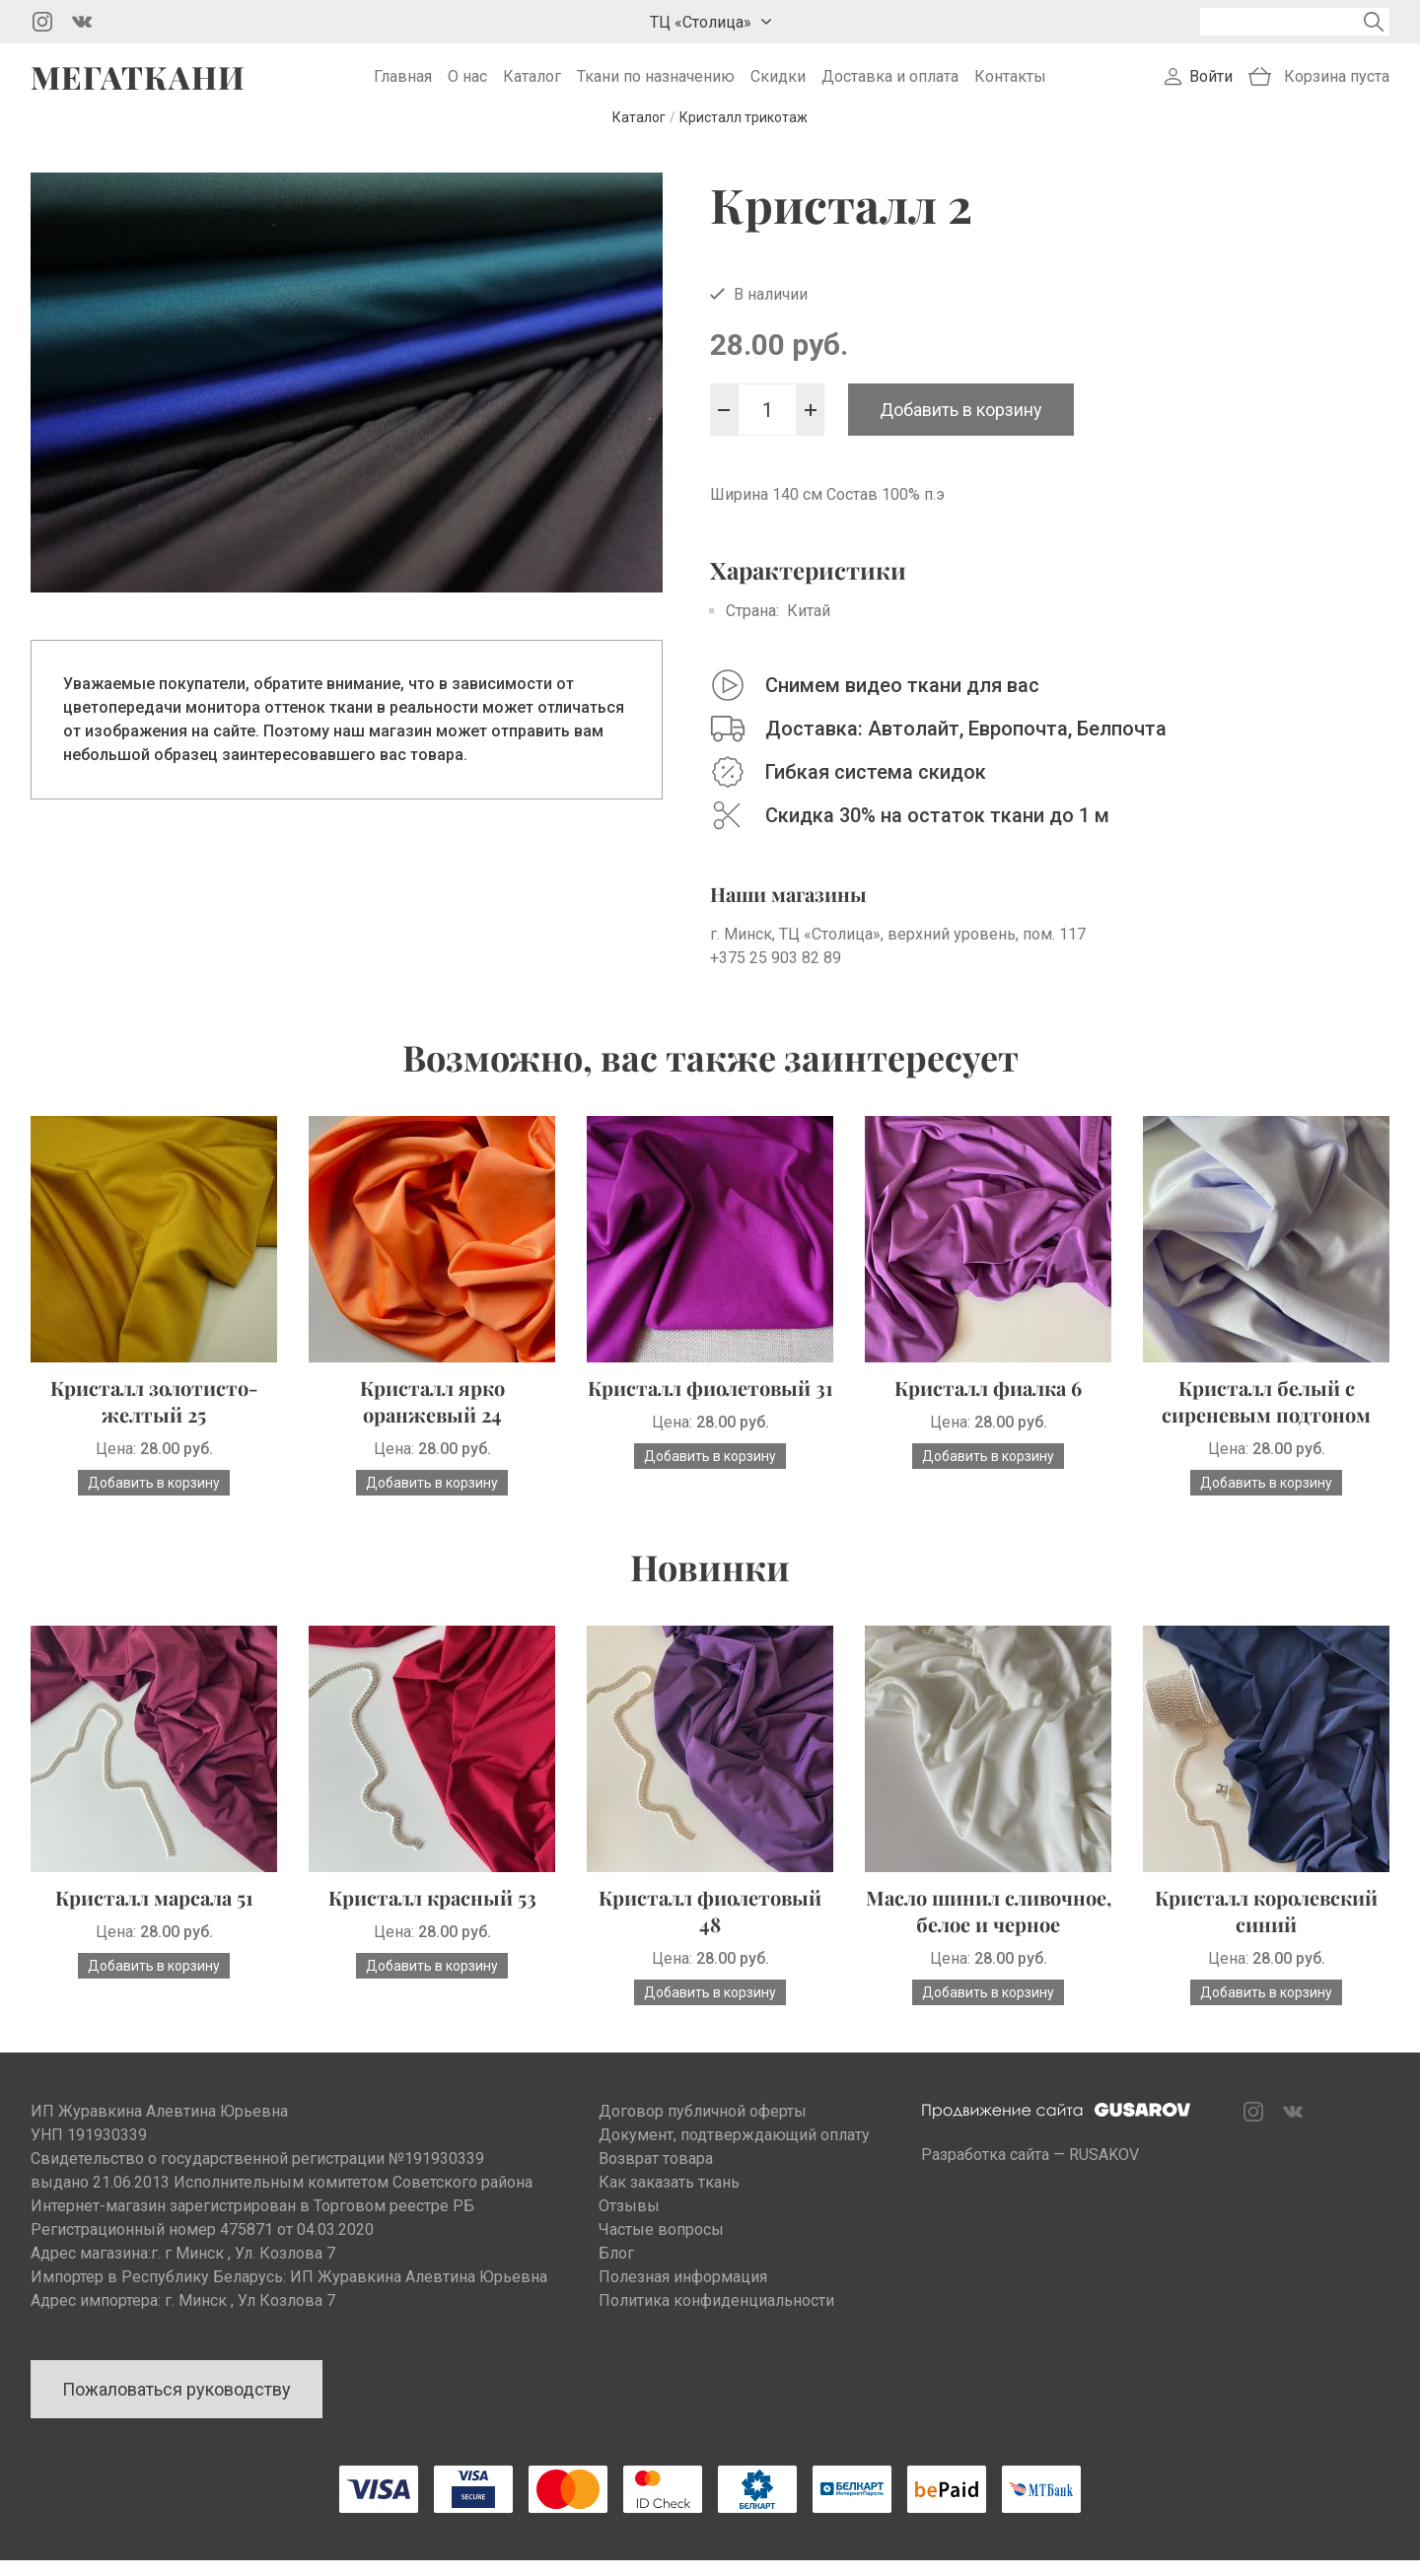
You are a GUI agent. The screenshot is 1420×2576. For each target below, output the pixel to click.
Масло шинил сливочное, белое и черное (988, 1926)
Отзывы (629, 2221)
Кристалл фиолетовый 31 (710, 1403)
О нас (467, 84)
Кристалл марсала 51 (154, 1913)
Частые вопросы (661, 2245)
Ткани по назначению (656, 84)
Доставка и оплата (889, 84)
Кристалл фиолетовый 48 (710, 1926)
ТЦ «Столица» (700, 22)
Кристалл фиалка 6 (988, 1403)
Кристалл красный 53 (432, 1913)
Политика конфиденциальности (716, 2316)
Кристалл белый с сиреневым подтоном (1266, 1416)
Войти (1211, 84)
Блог (616, 2269)
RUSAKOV (1104, 2170)
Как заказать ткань (669, 2198)
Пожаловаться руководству (176, 2405)
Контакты (1010, 84)
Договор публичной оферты (703, 2127)
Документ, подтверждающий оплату (734, 2150)
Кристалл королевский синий (1266, 1926)
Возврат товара (656, 2174)
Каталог (532, 84)
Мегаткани (138, 85)
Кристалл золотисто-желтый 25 (154, 1416)
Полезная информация (683, 2292)
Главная (403, 84)
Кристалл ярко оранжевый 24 (432, 1416)
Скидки (778, 84)
